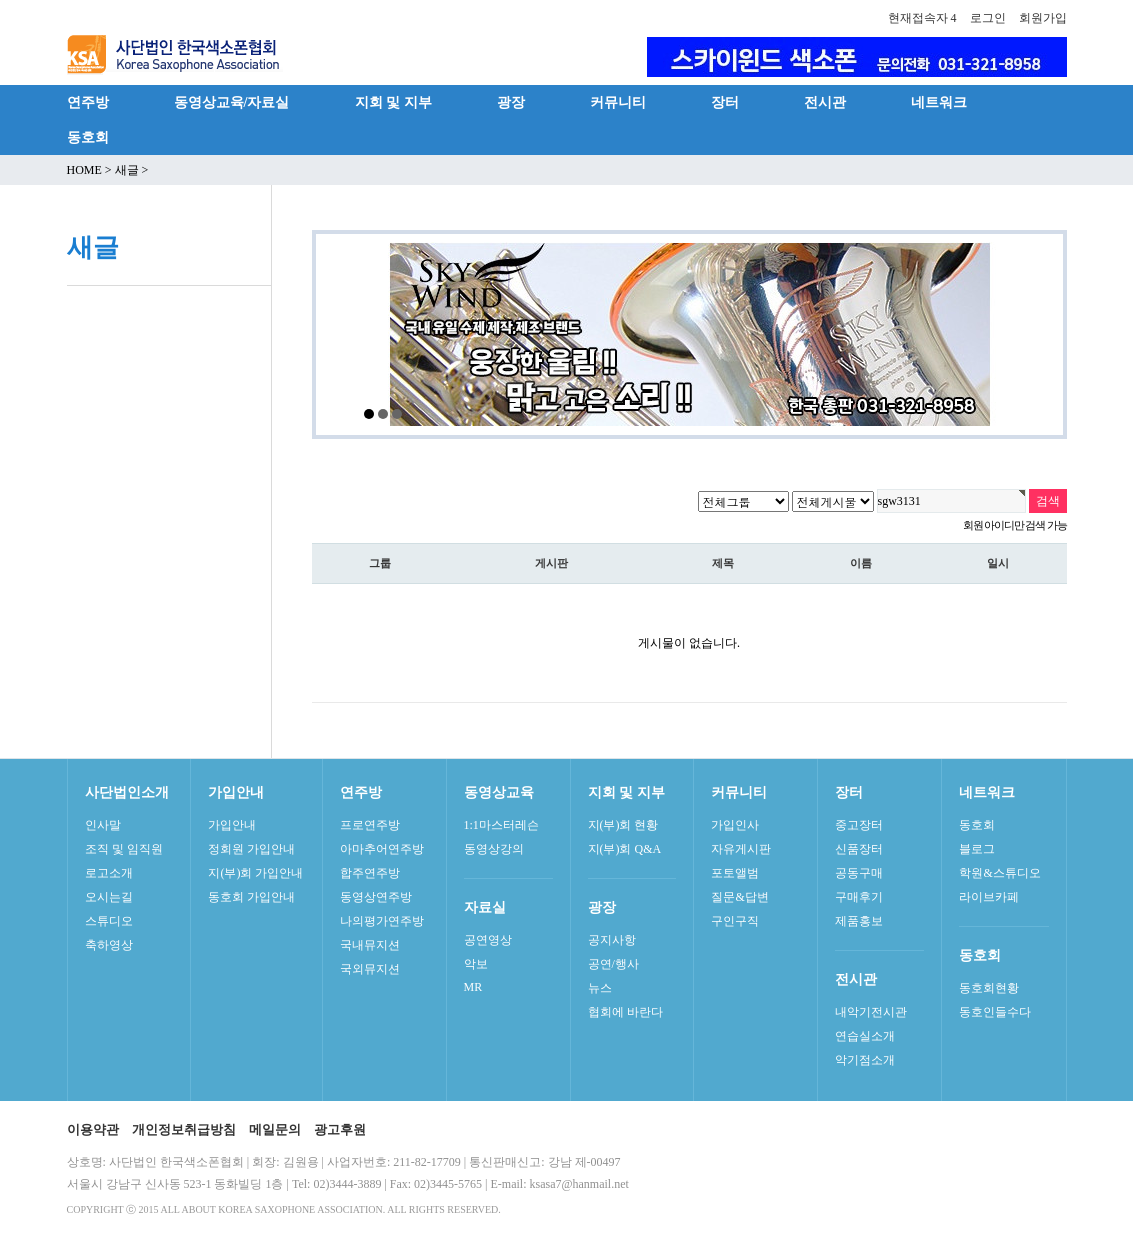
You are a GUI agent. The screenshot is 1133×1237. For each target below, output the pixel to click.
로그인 (988, 18)
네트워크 (939, 102)
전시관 (825, 102)
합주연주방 (370, 873)
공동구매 (859, 873)
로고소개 (109, 873)
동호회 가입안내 (251, 897)
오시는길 (109, 897)
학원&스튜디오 (999, 873)
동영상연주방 (376, 897)
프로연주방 (370, 825)
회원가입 (1043, 18)
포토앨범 (735, 873)
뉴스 (600, 988)
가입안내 (232, 825)
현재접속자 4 (922, 18)
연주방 (88, 102)
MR (473, 987)
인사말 (103, 825)
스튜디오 (109, 921)
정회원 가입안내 (251, 849)
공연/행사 (613, 964)
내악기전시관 (871, 1012)
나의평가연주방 (382, 921)
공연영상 (488, 940)
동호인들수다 (995, 1012)
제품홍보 (859, 921)
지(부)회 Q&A (625, 849)
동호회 (88, 137)
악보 (476, 964)
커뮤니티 (618, 102)
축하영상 (109, 945)
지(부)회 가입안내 (255, 873)
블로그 (977, 849)
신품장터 (859, 849)
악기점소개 (865, 1060)
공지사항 (612, 940)
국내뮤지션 (370, 945)
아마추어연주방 (382, 849)
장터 (725, 102)
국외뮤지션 (370, 969)
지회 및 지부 (393, 102)
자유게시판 (741, 849)
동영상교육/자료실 (232, 102)
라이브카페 (989, 897)
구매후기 (859, 897)
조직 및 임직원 (124, 849)
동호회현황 (989, 988)
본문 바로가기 (0, 0)
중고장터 (859, 825)
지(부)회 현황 (623, 825)
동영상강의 (494, 849)
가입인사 (735, 825)
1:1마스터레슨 (501, 825)
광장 (511, 102)
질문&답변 (739, 897)
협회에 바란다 (625, 1012)
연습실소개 (865, 1036)
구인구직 (735, 921)
